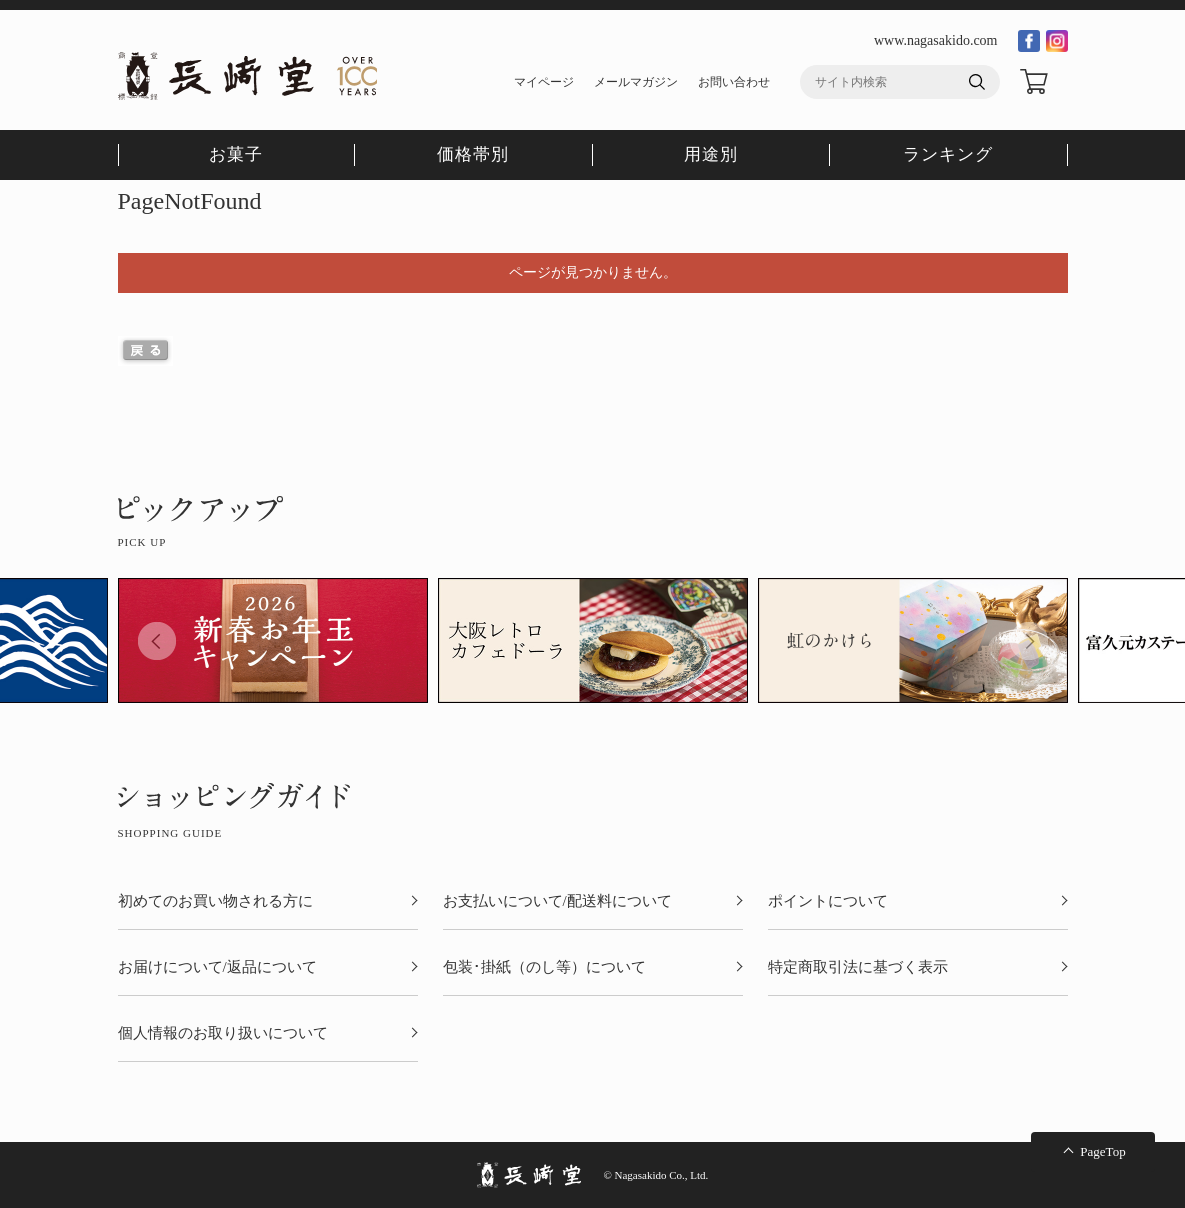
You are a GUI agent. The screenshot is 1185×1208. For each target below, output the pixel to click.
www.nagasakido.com (936, 40)
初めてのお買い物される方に (215, 901)
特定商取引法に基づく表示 (858, 967)
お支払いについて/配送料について (557, 901)
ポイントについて (828, 901)
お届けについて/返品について (217, 967)
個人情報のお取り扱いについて (223, 1033)
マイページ (544, 82)
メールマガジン (636, 82)
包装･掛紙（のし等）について (544, 967)
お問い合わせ (734, 82)
